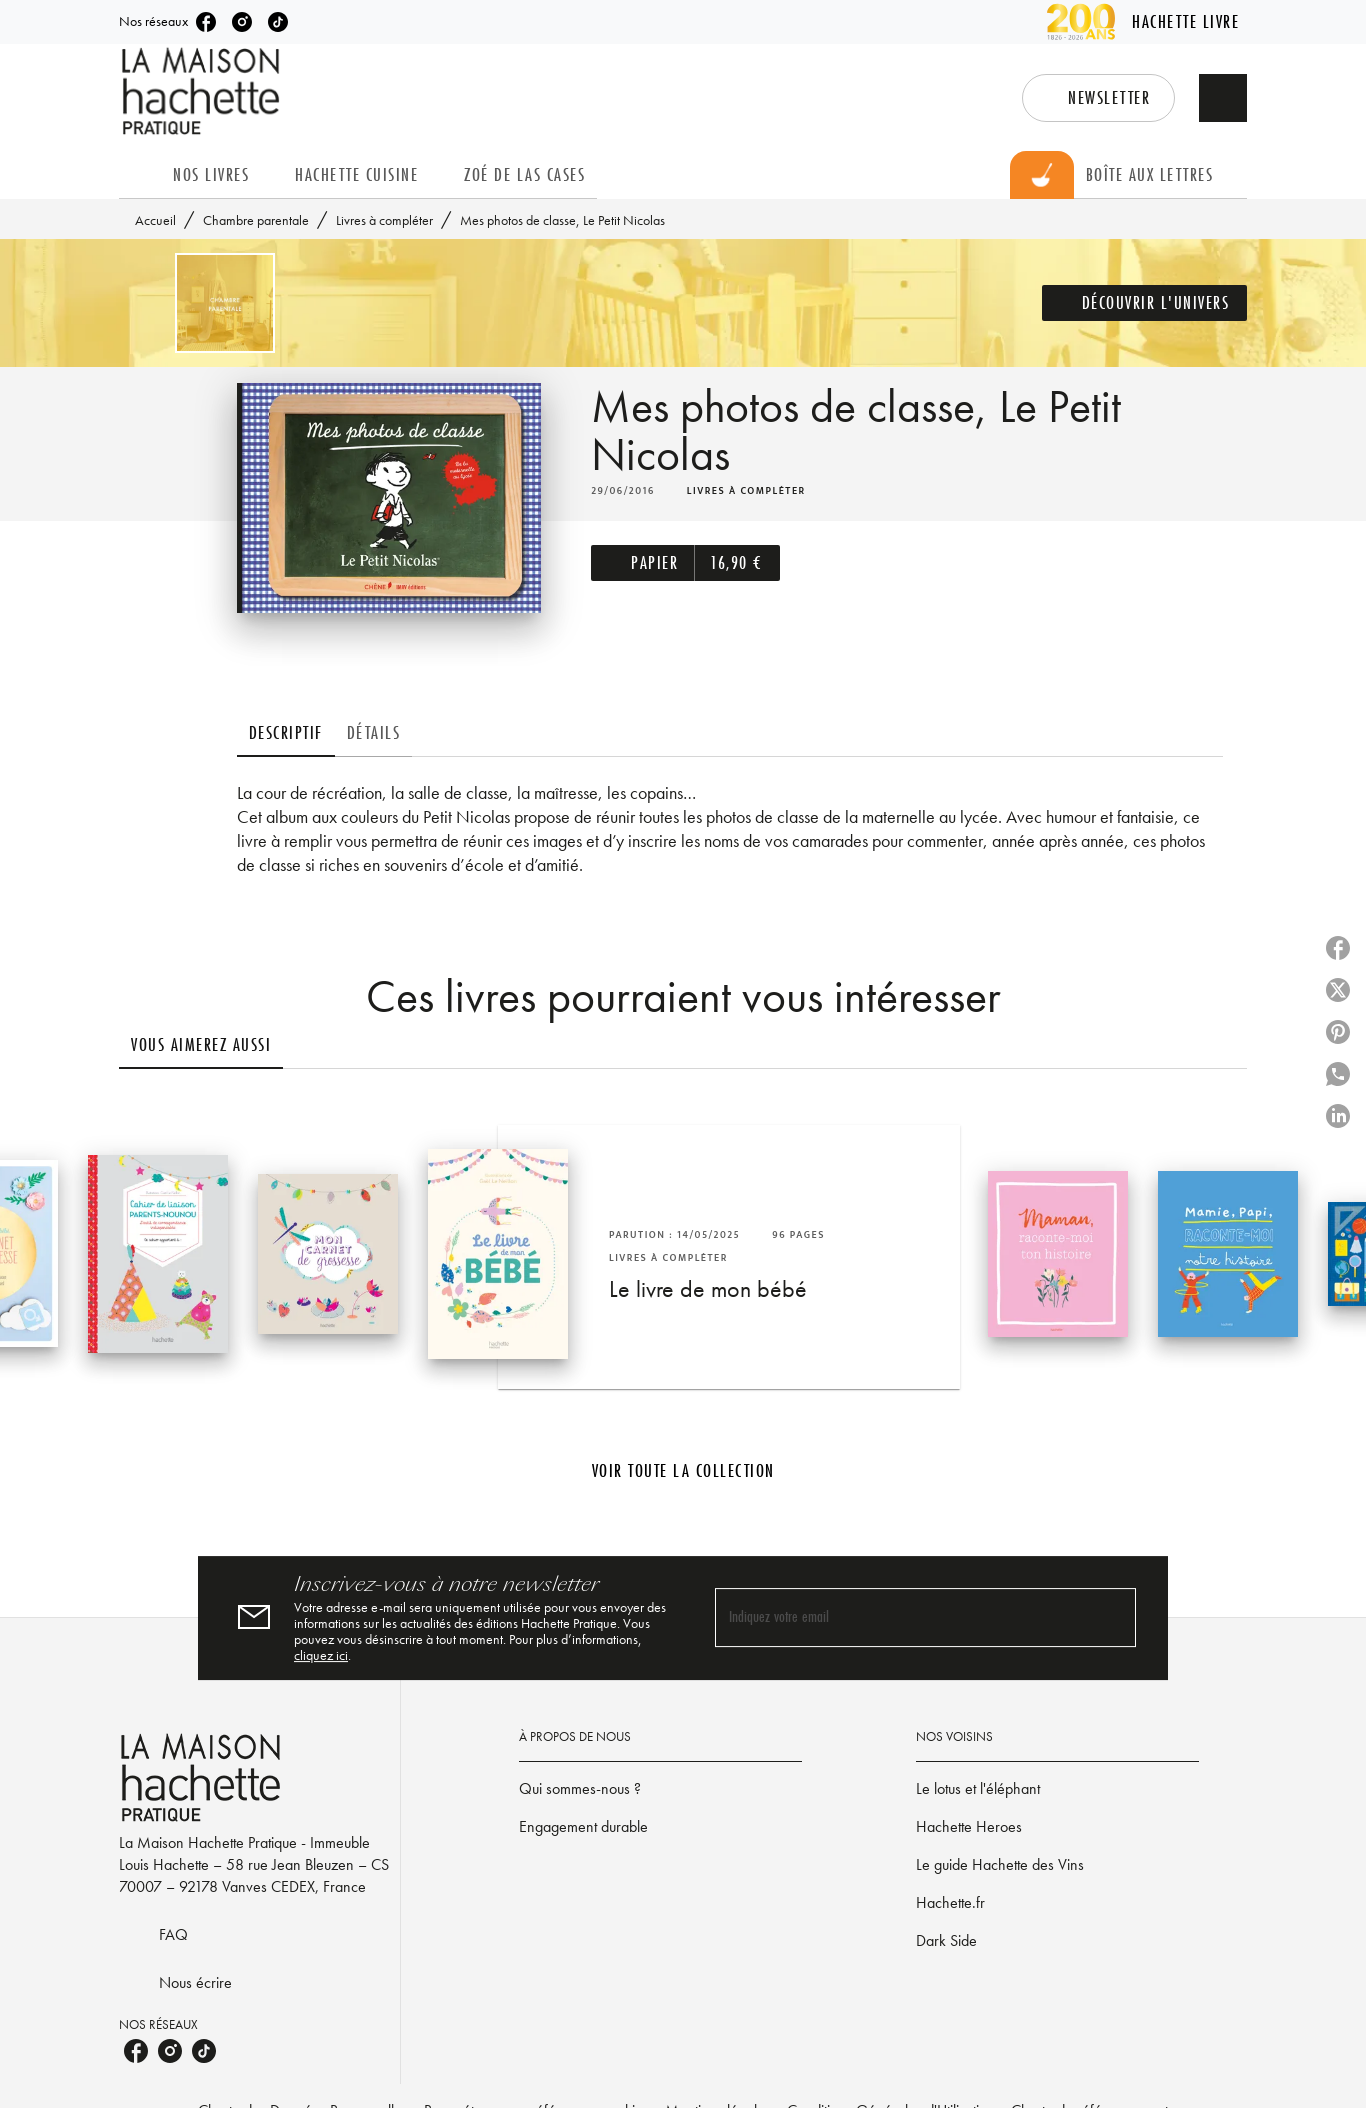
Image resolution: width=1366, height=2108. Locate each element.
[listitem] (206, 22)
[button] (1098, 98)
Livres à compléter (384, 220)
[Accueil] (203, 91)
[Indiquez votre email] (900, 1617)
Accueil (155, 220)
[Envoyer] (1112, 1618)
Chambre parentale (256, 220)
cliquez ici (321, 1655)
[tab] (140, 175)
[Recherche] (1223, 98)
